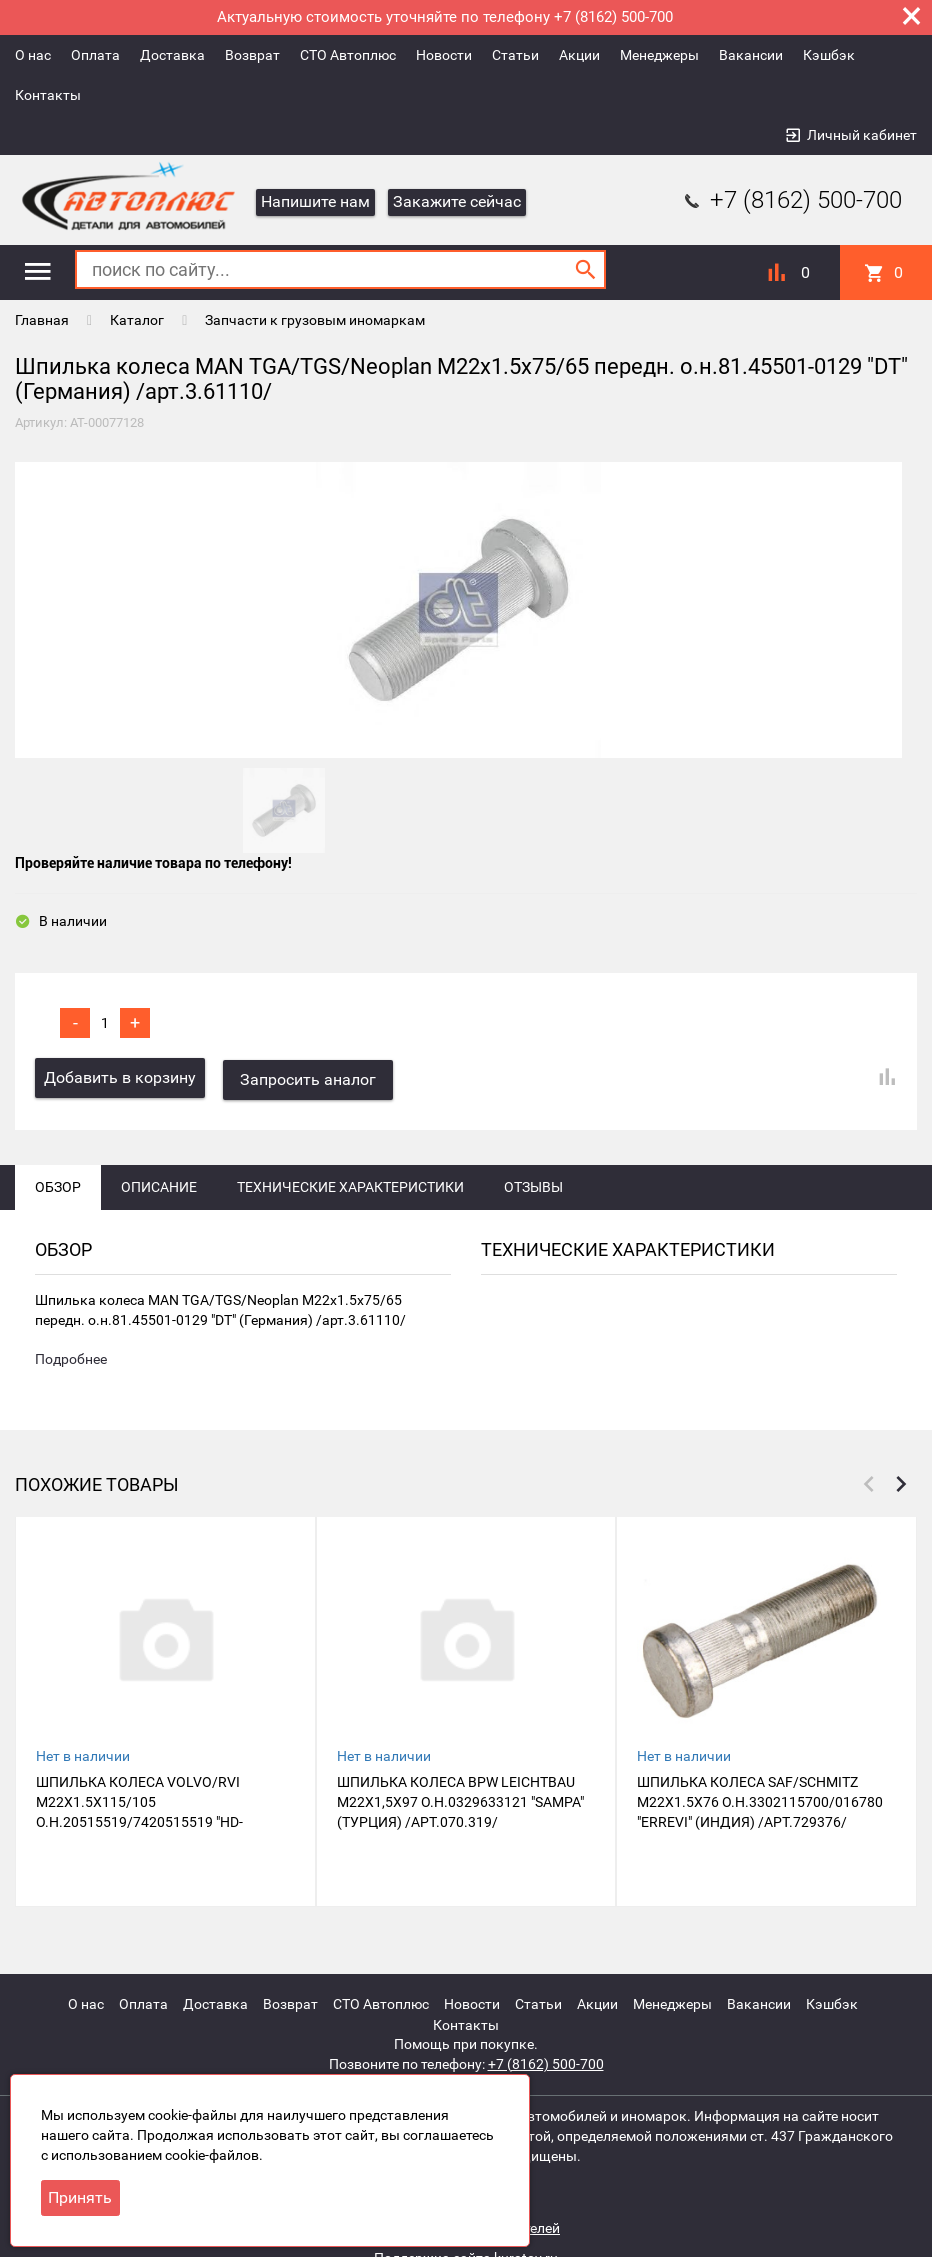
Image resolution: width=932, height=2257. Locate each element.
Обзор (58, 1189)
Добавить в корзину (120, 1081)
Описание (159, 1189)
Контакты (48, 95)
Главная (42, 320)
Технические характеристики (350, 1189)
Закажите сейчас (457, 201)
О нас (33, 55)
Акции (579, 55)
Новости (444, 55)
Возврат (252, 55)
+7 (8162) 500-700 (791, 200)
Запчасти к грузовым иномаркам (315, 320)
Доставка (172, 55)
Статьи (515, 55)
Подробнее (71, 1363)
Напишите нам (315, 201)
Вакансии (751, 55)
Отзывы (533, 1189)
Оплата (95, 55)
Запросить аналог (310, 1081)
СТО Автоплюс (348, 55)
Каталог (137, 320)
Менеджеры (659, 55)
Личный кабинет (862, 135)
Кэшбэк (829, 55)
